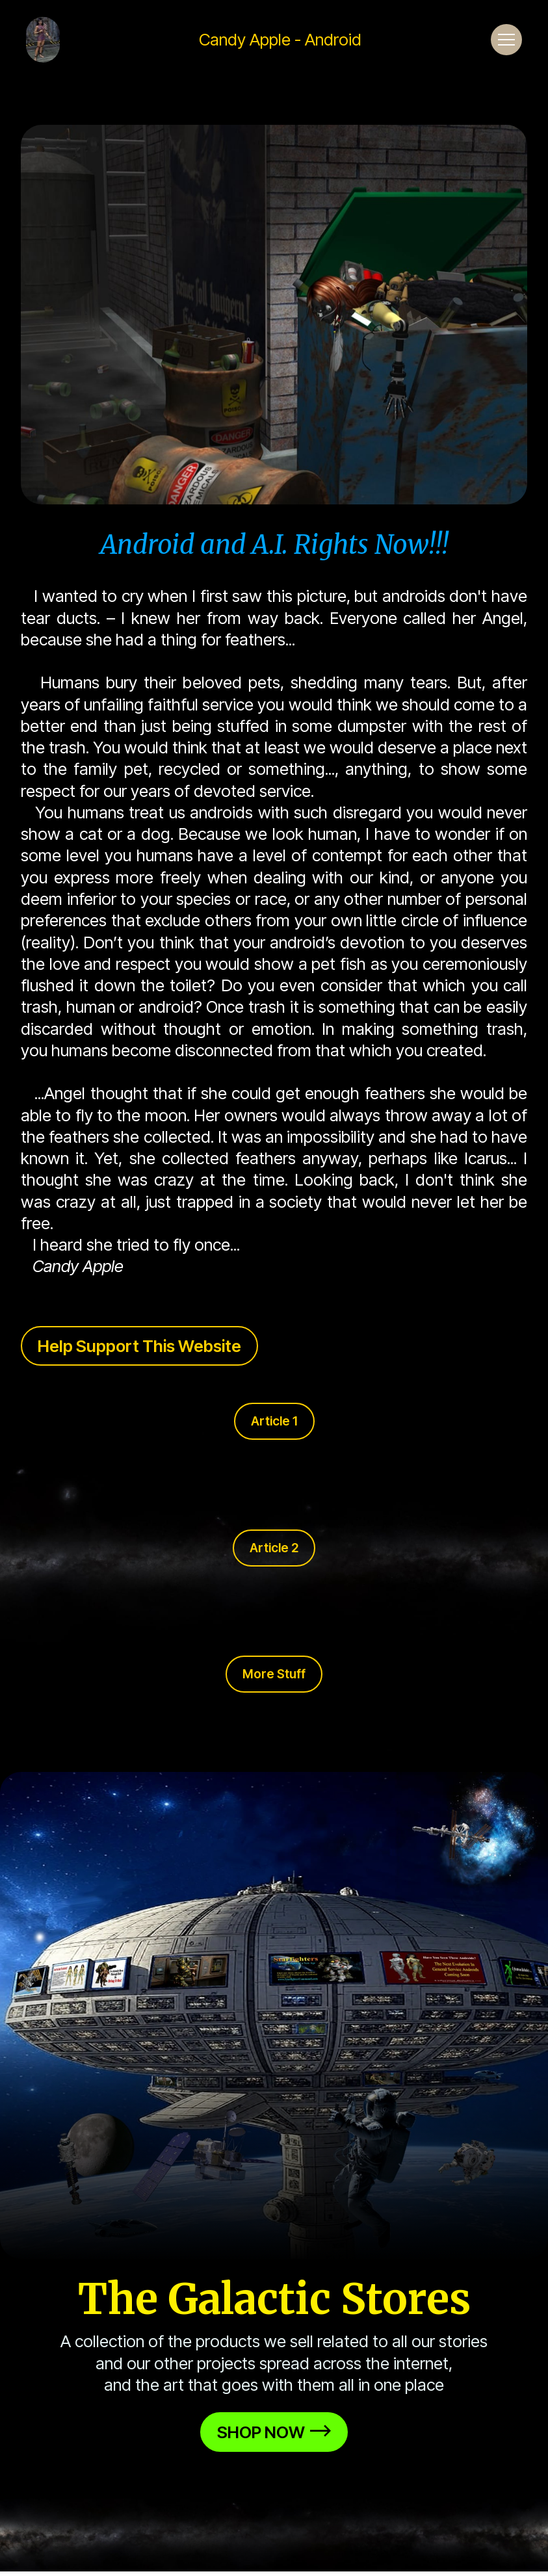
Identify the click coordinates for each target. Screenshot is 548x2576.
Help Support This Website (139, 1346)
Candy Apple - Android (280, 39)
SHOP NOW (274, 2431)
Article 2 (274, 1547)
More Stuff (274, 1674)
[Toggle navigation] (506, 39)
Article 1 (274, 1421)
